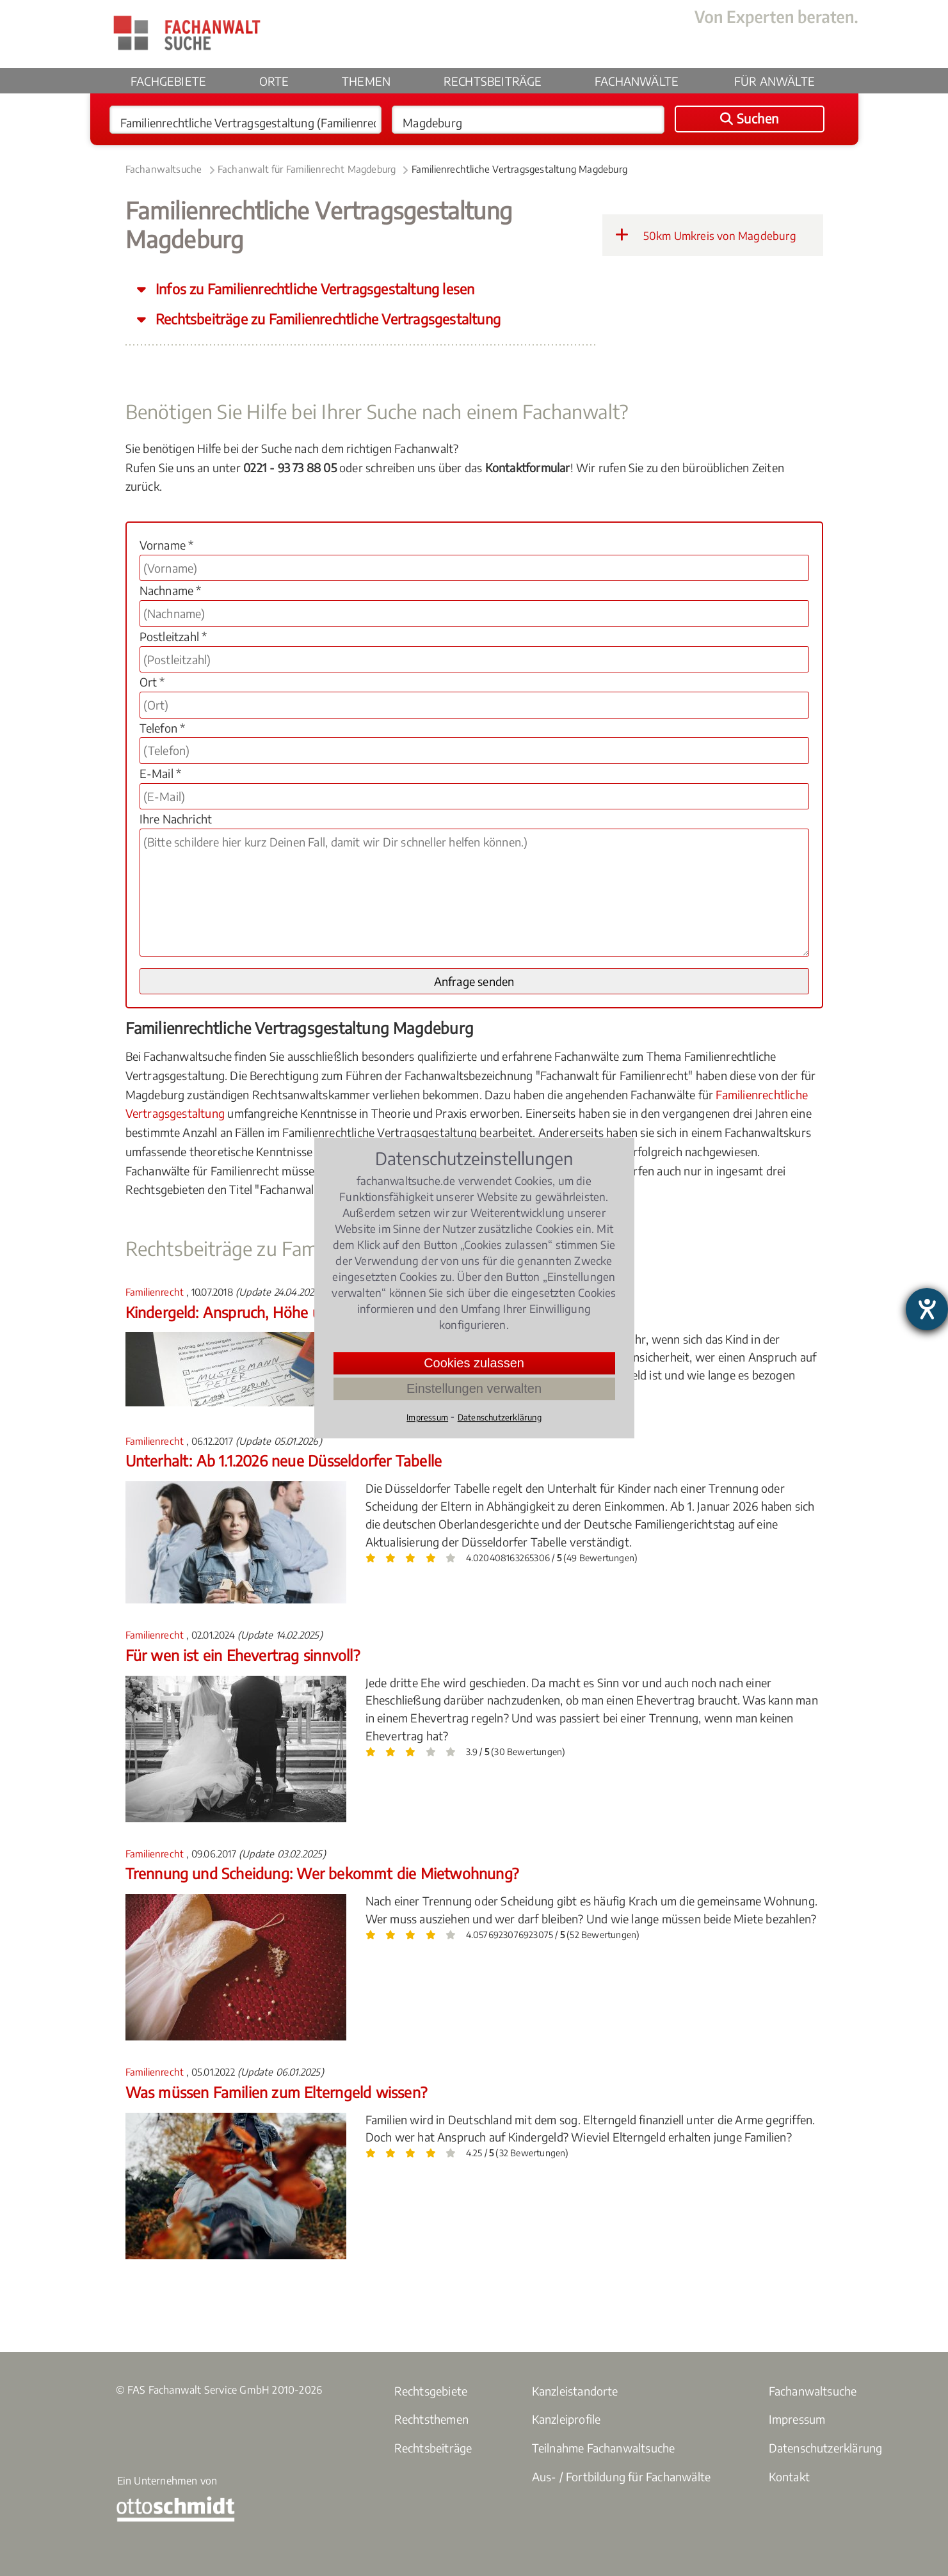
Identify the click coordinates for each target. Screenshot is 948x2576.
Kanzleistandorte (575, 2390)
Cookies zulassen (474, 1363)
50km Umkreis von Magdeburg (705, 234)
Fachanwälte (637, 81)
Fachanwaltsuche (163, 169)
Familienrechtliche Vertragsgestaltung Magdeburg (519, 169)
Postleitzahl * (173, 636)
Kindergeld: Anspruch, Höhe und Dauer (253, 1312)
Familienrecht (156, 1292)
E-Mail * (161, 773)
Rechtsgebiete (431, 2390)
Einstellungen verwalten (474, 1388)
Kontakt (789, 2476)
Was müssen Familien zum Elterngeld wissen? (276, 2092)
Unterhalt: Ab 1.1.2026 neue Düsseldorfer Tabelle (283, 1460)
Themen (366, 81)
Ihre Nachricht (176, 818)
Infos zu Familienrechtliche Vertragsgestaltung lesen (313, 289)
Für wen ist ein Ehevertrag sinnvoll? (242, 1655)
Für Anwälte (774, 81)
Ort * (152, 681)
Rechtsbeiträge (493, 81)
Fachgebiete (168, 81)
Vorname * (167, 544)
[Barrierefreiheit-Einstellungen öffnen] (927, 1309)
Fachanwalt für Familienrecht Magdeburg (307, 169)
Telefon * (163, 727)
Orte (274, 81)
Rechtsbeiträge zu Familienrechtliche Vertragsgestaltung (326, 319)
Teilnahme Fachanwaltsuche (603, 2447)
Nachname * (171, 590)
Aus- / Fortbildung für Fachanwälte (621, 2476)
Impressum (797, 2419)
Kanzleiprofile (566, 2419)
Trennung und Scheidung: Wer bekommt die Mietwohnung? (321, 1873)
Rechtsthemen (431, 2419)
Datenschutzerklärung (826, 2447)
